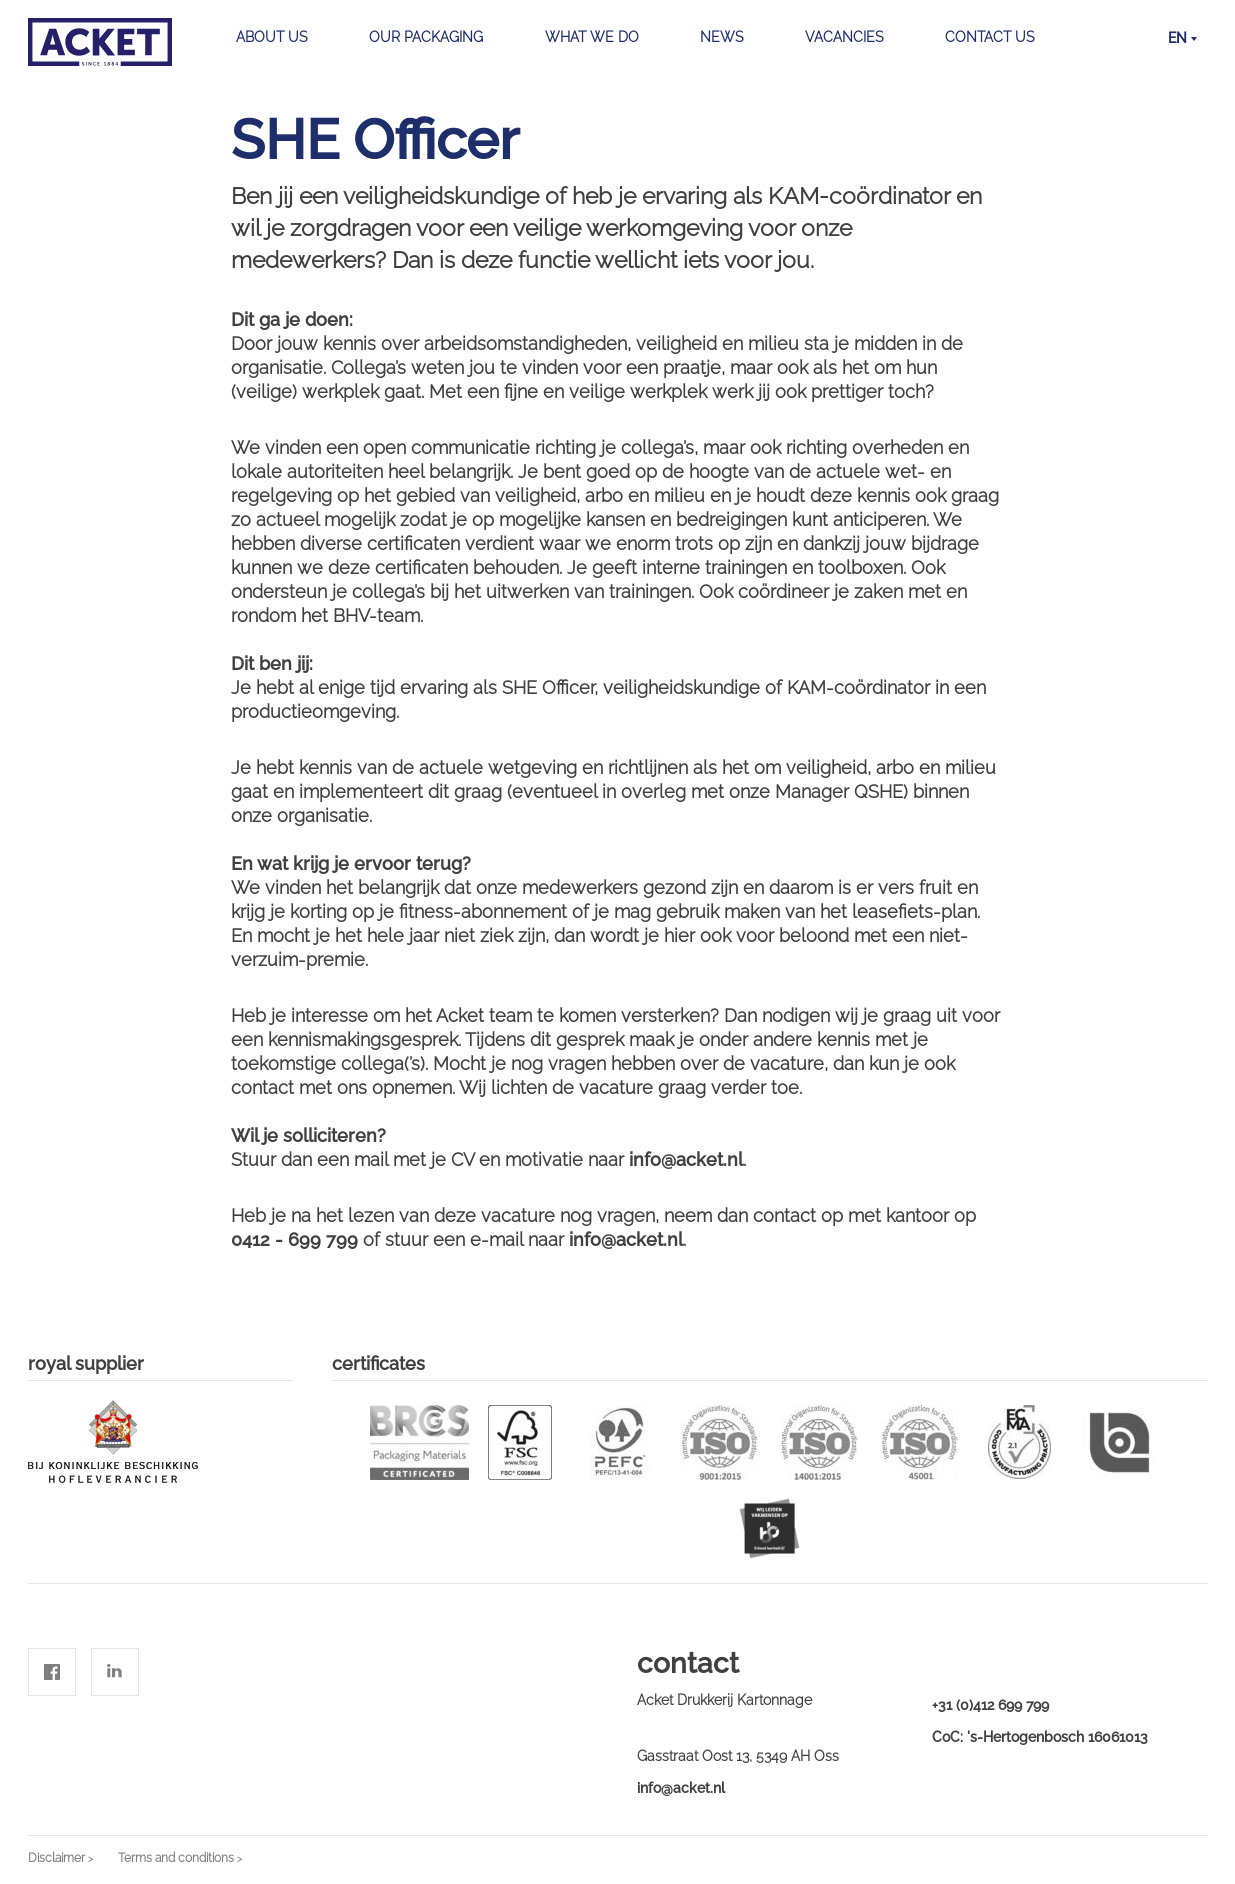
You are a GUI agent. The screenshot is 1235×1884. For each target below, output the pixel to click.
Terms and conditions (176, 1858)
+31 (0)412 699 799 (990, 1705)
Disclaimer (56, 1858)
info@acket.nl (681, 1788)
